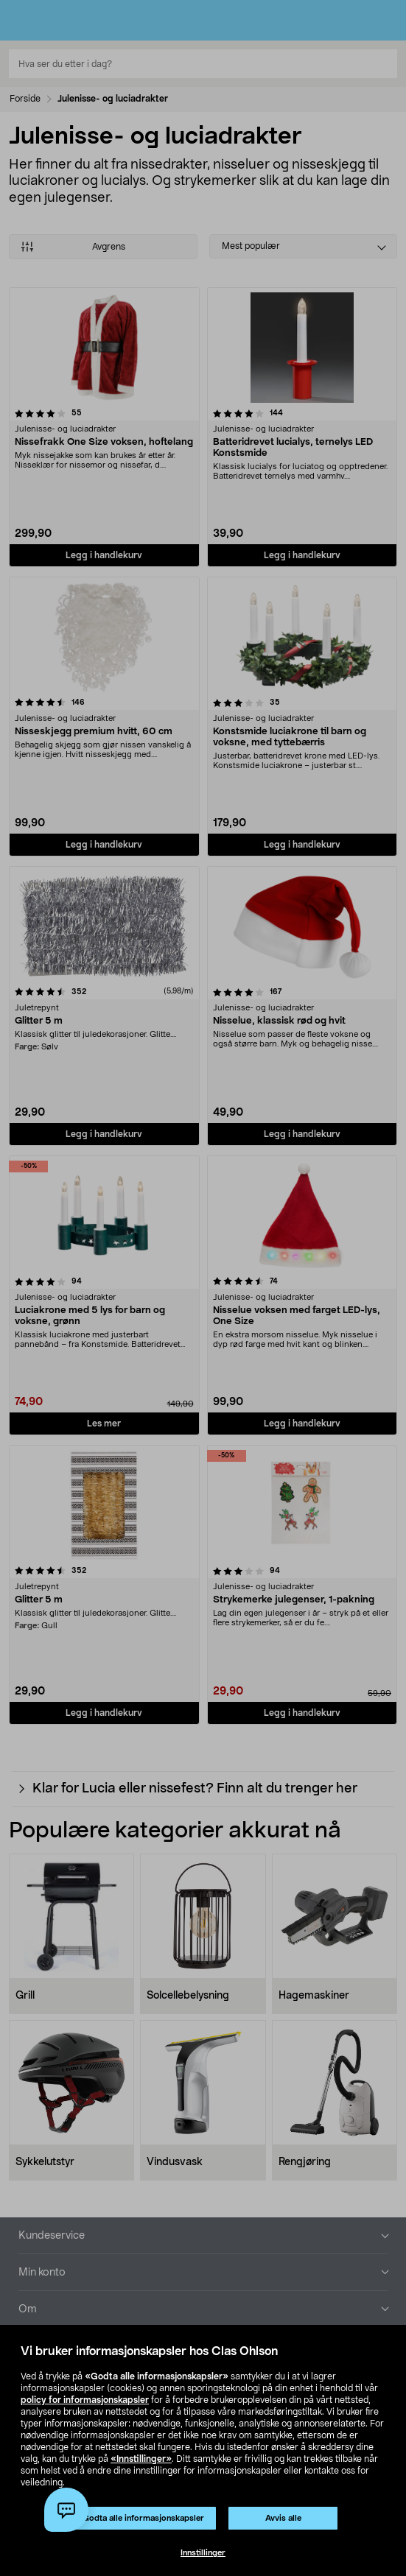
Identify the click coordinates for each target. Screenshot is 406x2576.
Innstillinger (203, 2553)
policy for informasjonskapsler (85, 2400)
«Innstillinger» (141, 2458)
